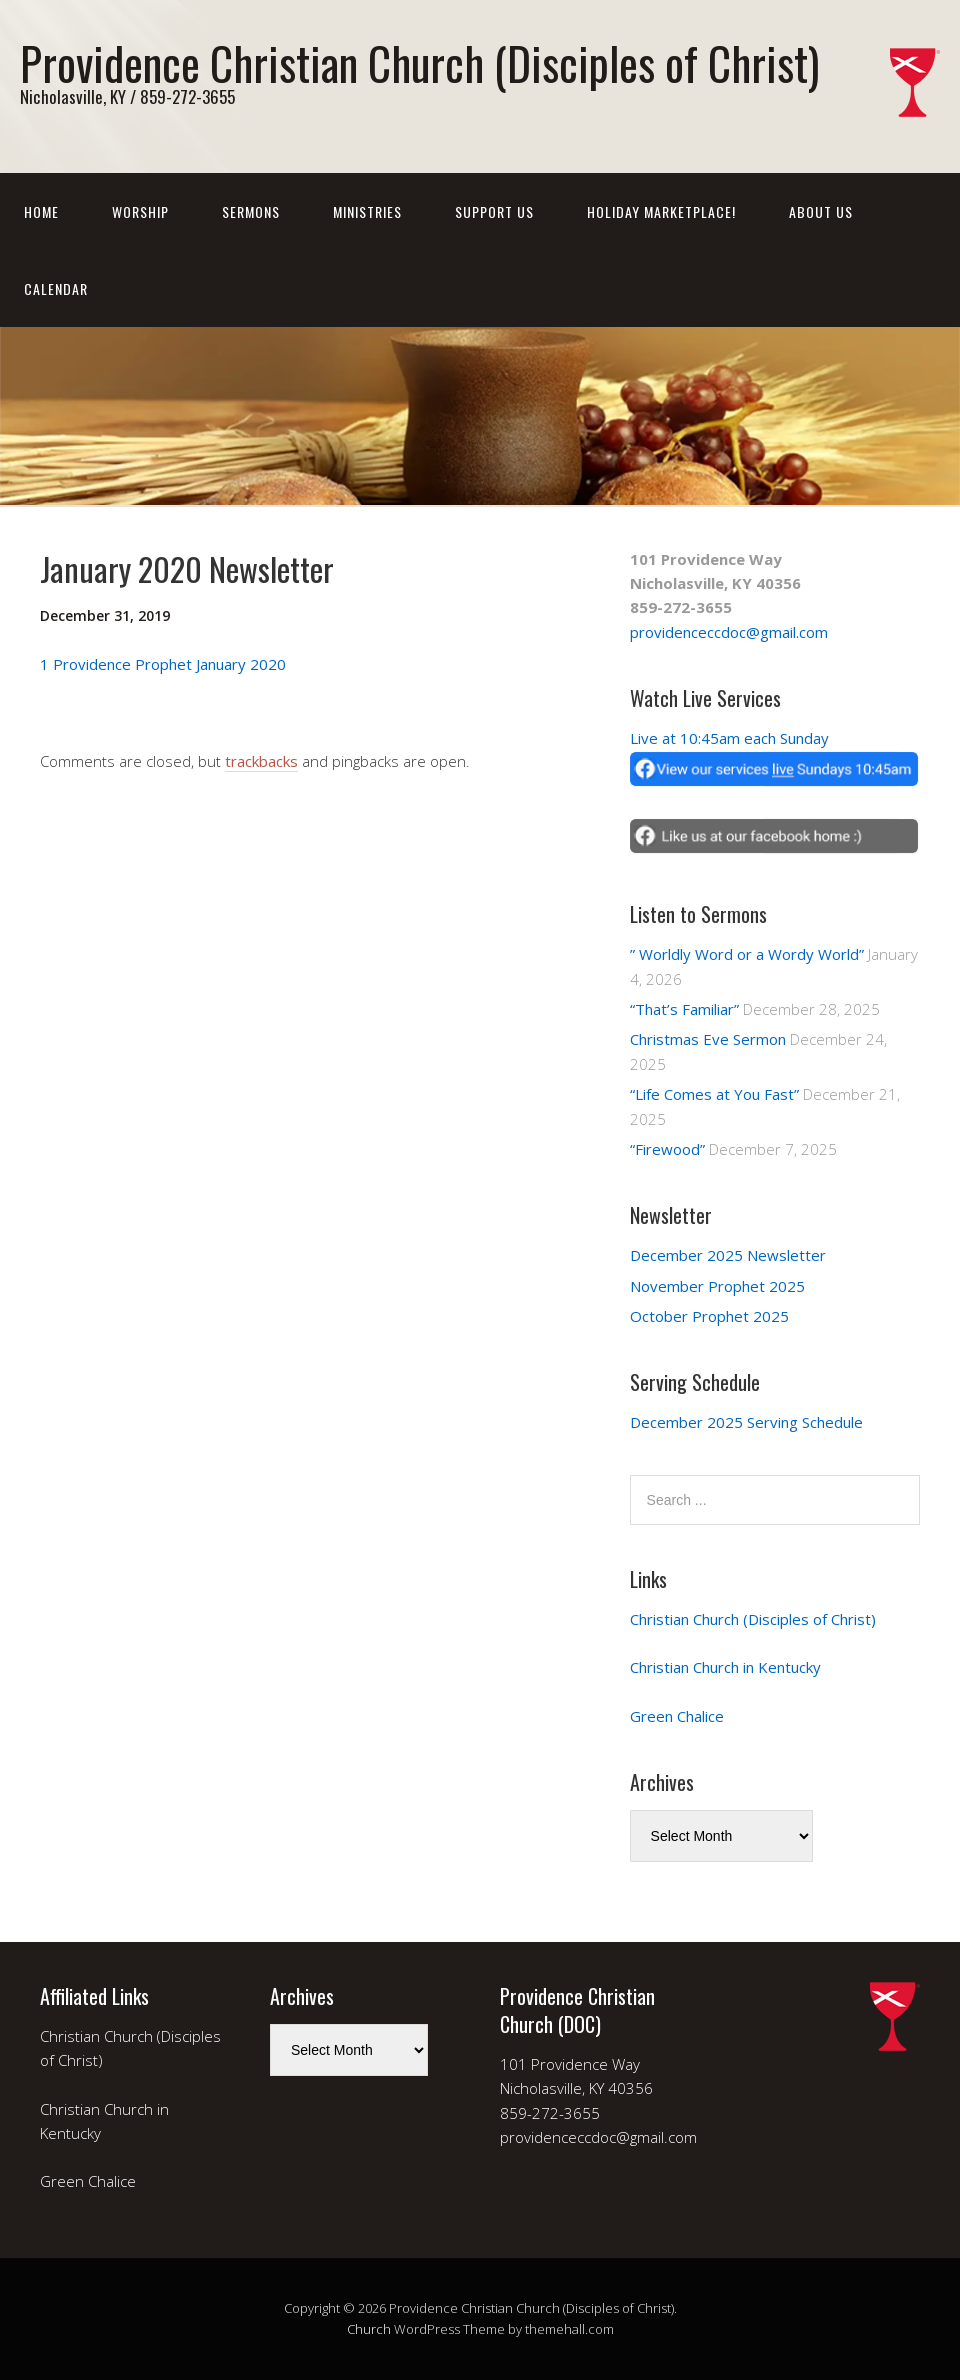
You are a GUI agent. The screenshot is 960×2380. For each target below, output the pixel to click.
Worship (140, 211)
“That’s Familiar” (684, 1009)
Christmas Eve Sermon (708, 1039)
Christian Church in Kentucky (725, 1667)
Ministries (367, 211)
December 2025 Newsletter (728, 1255)
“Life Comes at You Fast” (714, 1094)
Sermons (251, 211)
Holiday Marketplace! (661, 211)
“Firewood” (667, 1149)
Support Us (494, 211)
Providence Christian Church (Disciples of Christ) (419, 62)
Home (41, 211)
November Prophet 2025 (717, 1286)
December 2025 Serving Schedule (746, 1422)
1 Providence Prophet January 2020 (163, 664)
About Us (821, 211)
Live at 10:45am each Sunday (729, 738)
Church (369, 2329)
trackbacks (261, 761)
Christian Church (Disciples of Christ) (753, 1619)
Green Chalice (677, 1716)
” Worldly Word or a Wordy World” (747, 954)
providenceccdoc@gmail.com (729, 632)
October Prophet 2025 (709, 1316)
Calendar (56, 288)
